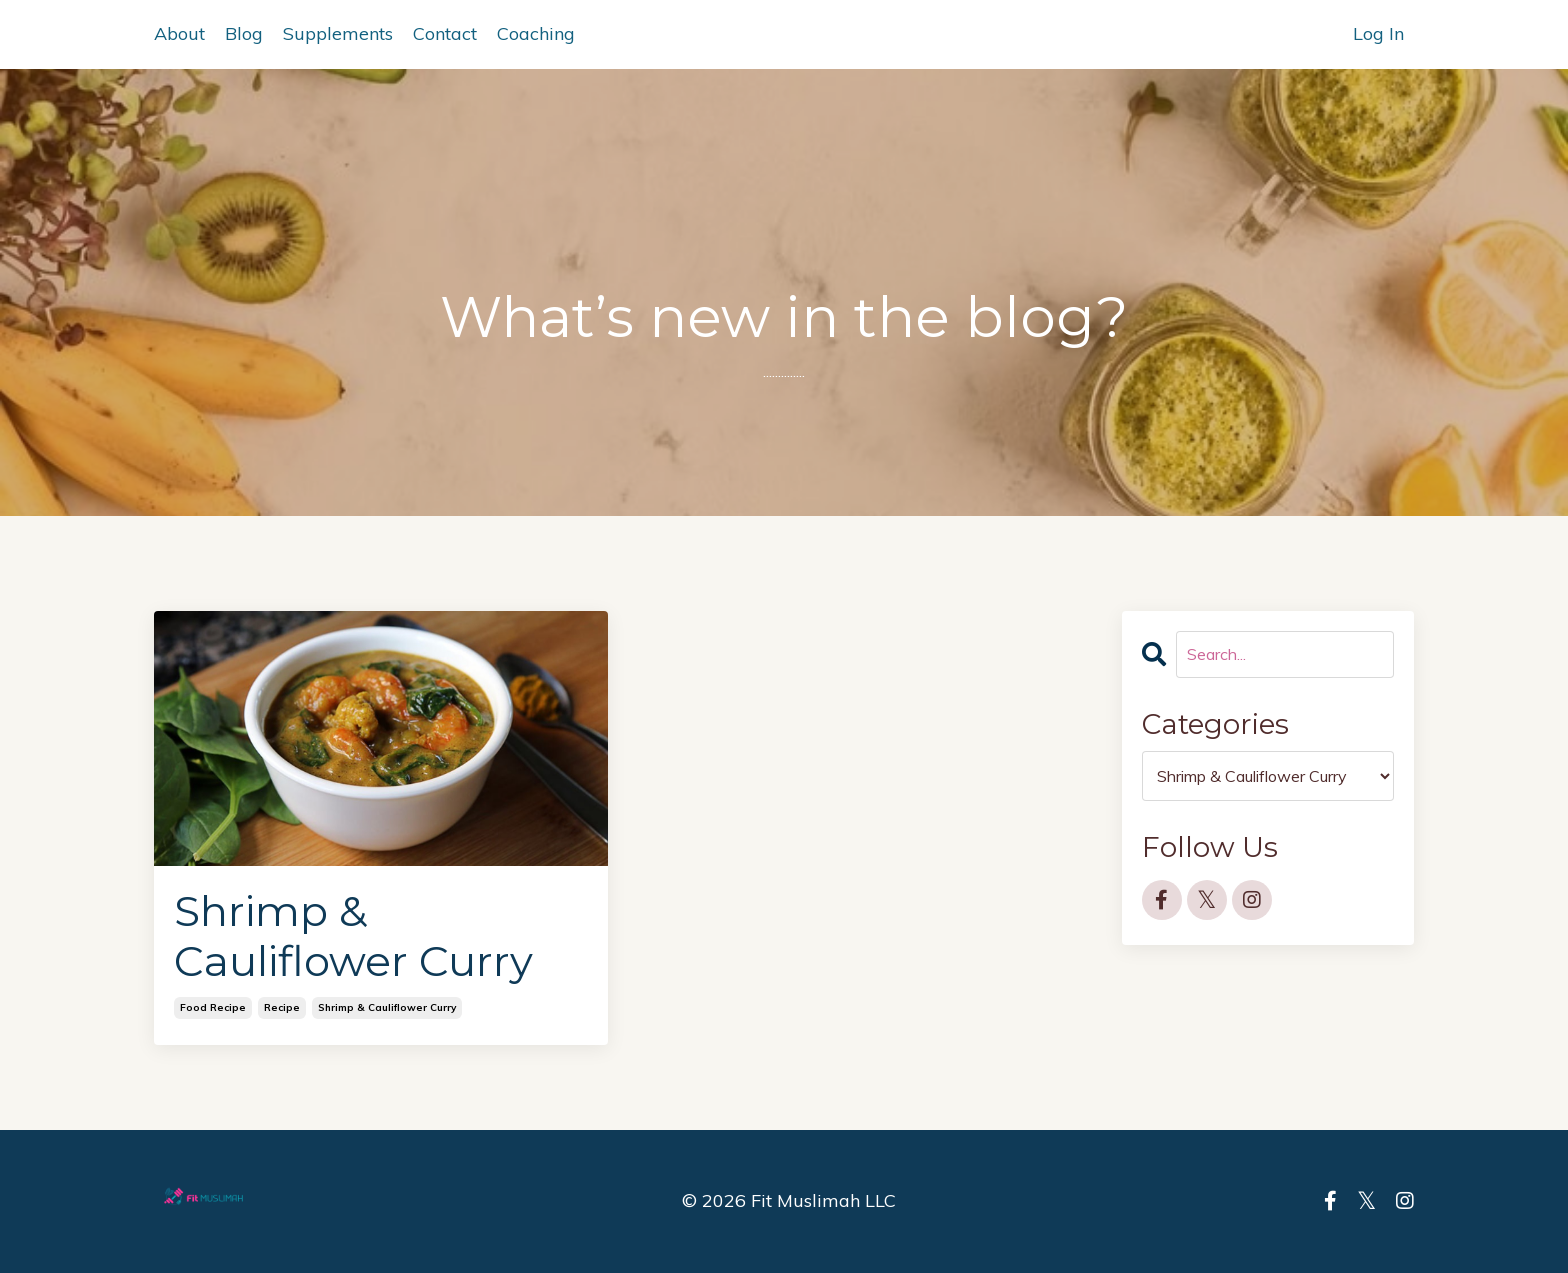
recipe (282, 1007)
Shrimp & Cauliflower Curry (353, 936)
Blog (244, 33)
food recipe (213, 1007)
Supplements (338, 33)
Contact (445, 33)
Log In (1378, 33)
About (179, 33)
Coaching (536, 33)
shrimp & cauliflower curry (387, 1007)
